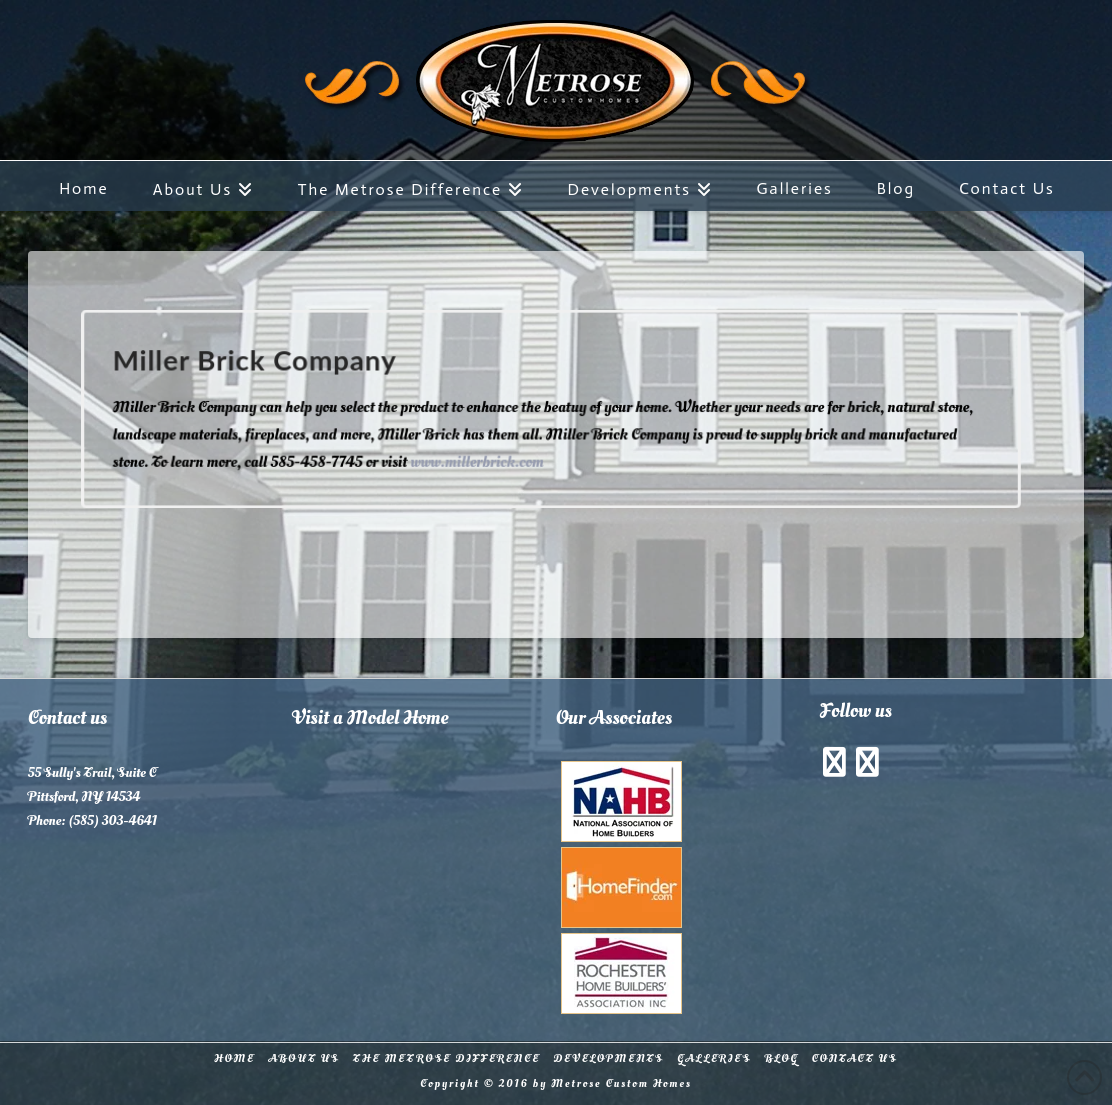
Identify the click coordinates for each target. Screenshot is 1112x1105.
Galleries (714, 1059)
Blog (782, 1059)
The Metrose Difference (446, 1059)
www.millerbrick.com (481, 459)
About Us (303, 1059)
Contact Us (855, 1059)
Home (234, 1059)
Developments (608, 1059)
